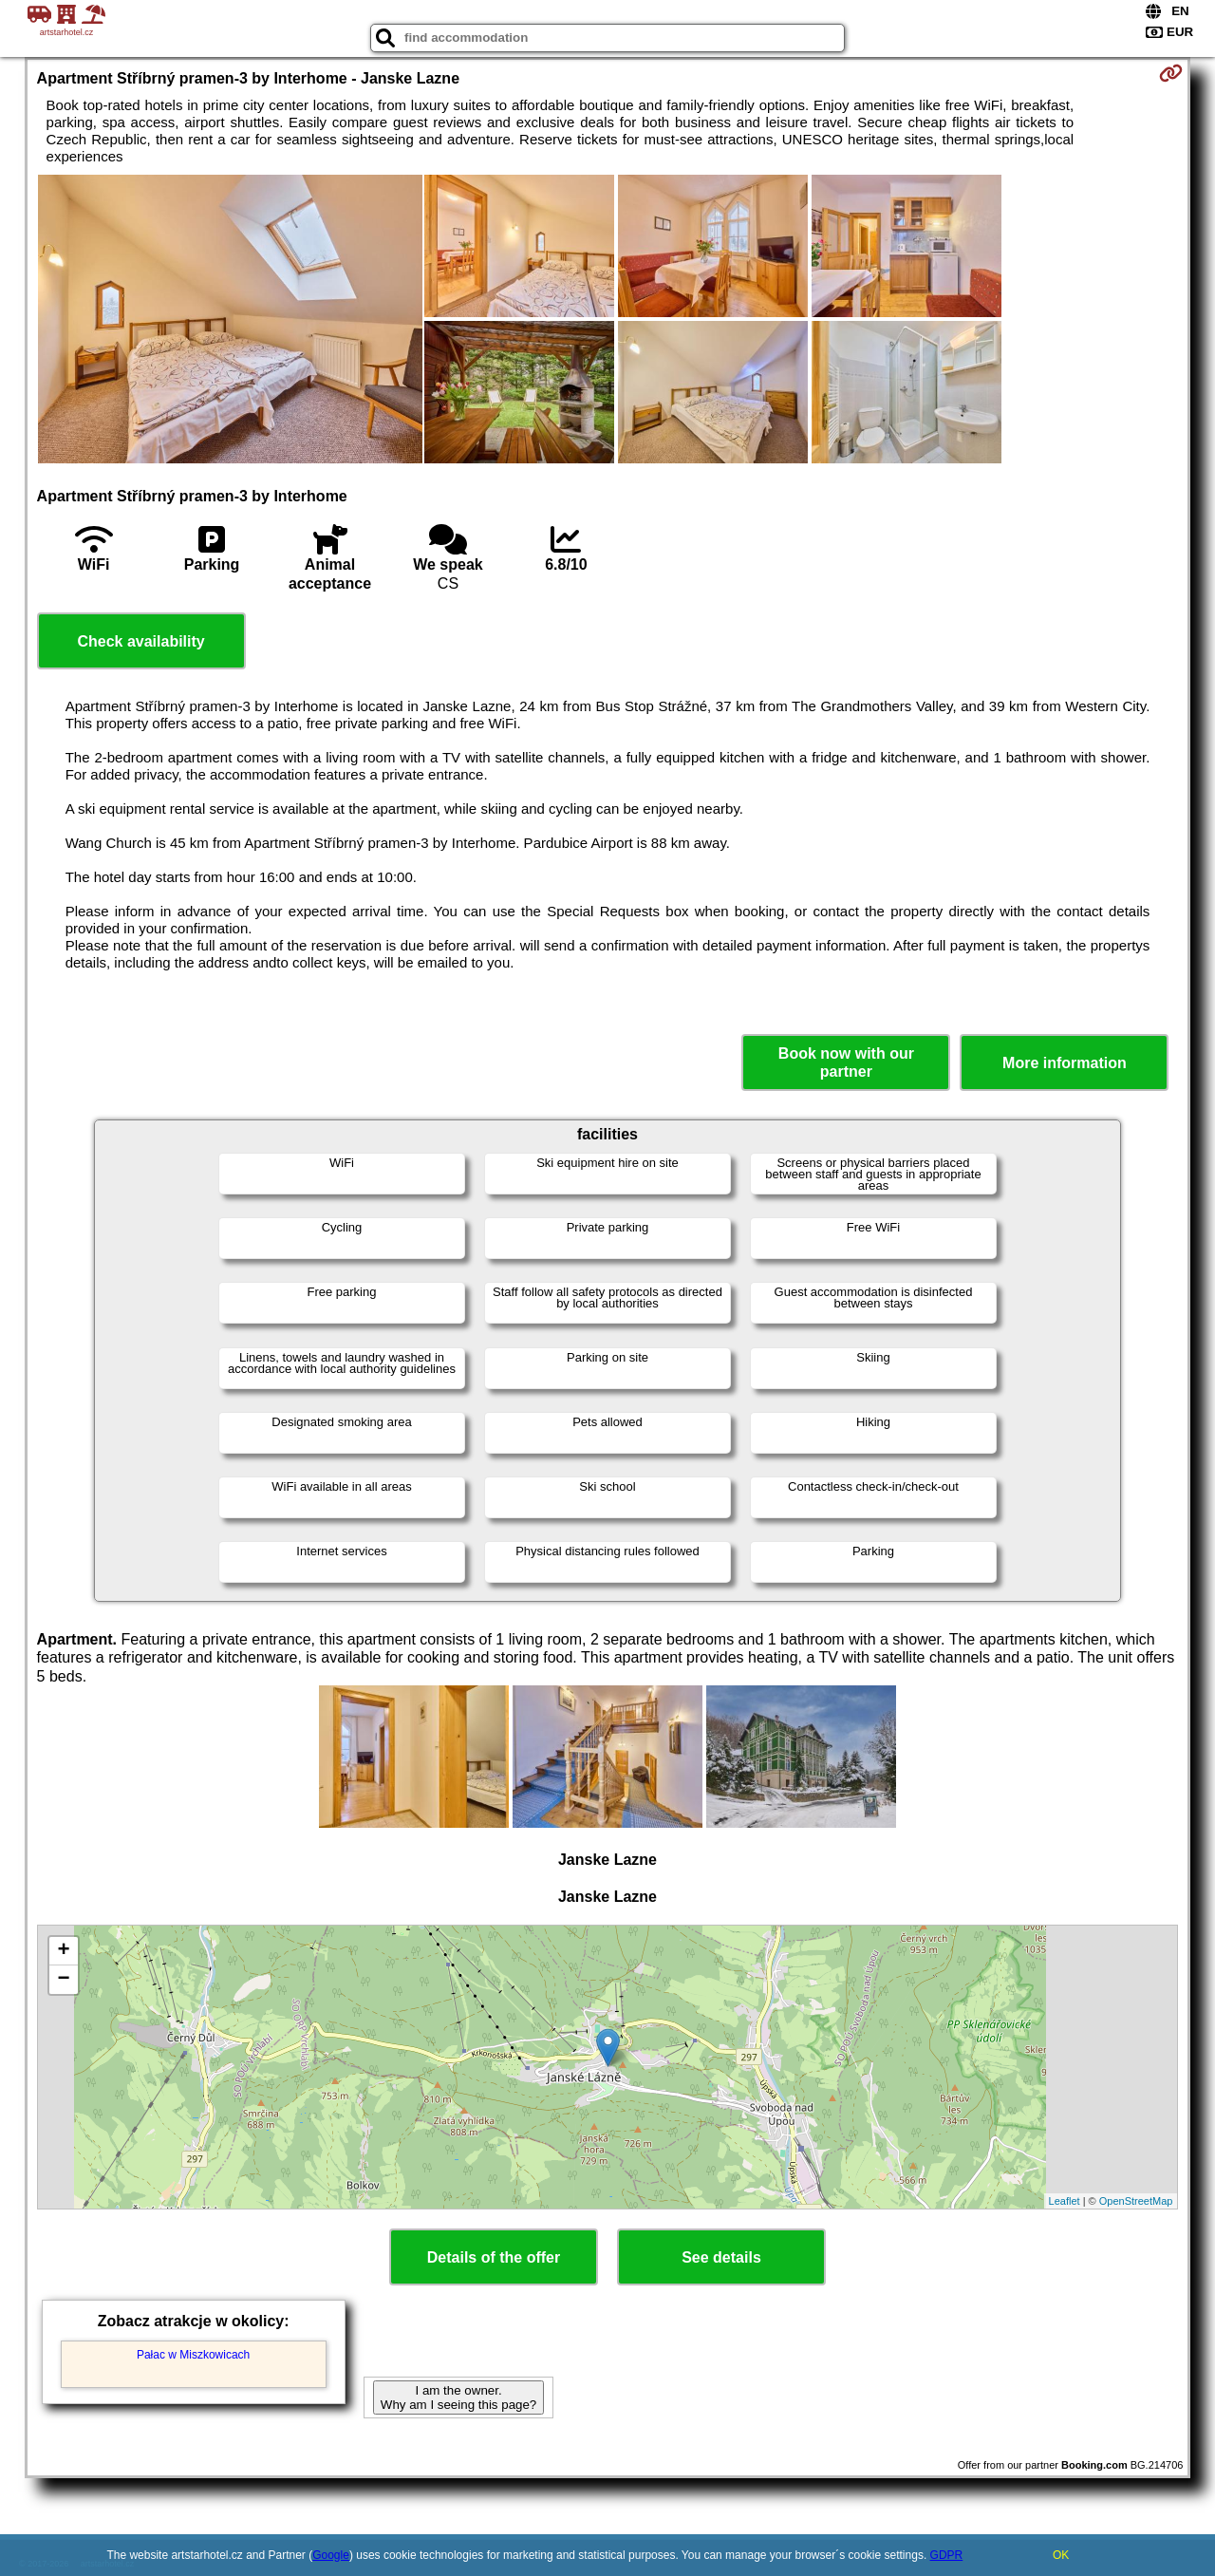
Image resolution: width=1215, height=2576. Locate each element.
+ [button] (63, 1951)
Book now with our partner (846, 1062)
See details (721, 2257)
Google (330, 2555)
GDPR (946, 2555)
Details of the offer (493, 2257)
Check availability (140, 641)
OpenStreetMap (1136, 2201)
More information (1064, 1063)
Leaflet (1064, 2201)
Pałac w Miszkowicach (193, 2354)
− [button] (63, 1979)
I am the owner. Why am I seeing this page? (458, 2397)
